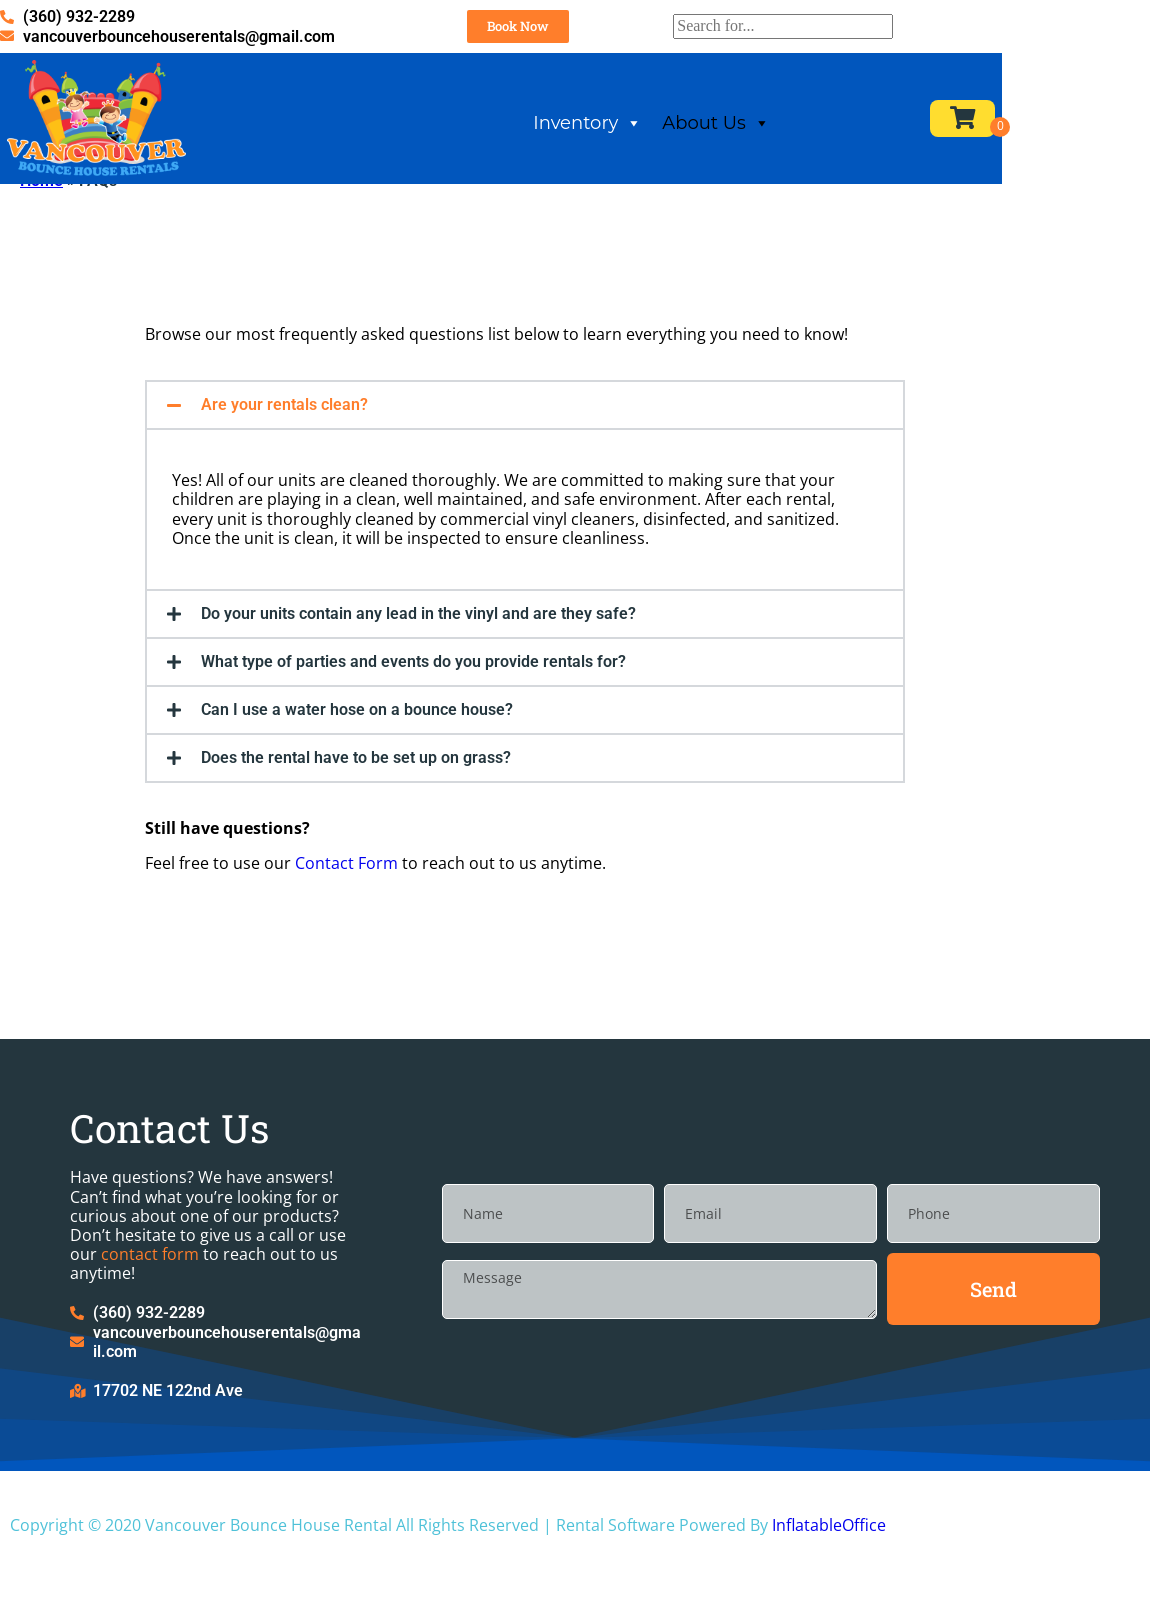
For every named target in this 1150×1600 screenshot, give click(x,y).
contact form (150, 1303)
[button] (525, 454)
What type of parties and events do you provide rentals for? (413, 710)
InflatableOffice (829, 1574)
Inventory (682, 131)
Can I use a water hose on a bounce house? (357, 758)
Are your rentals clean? (284, 453)
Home (41, 229)
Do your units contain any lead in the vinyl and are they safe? (418, 662)
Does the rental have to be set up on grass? (356, 806)
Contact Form (346, 912)
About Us (811, 131)
